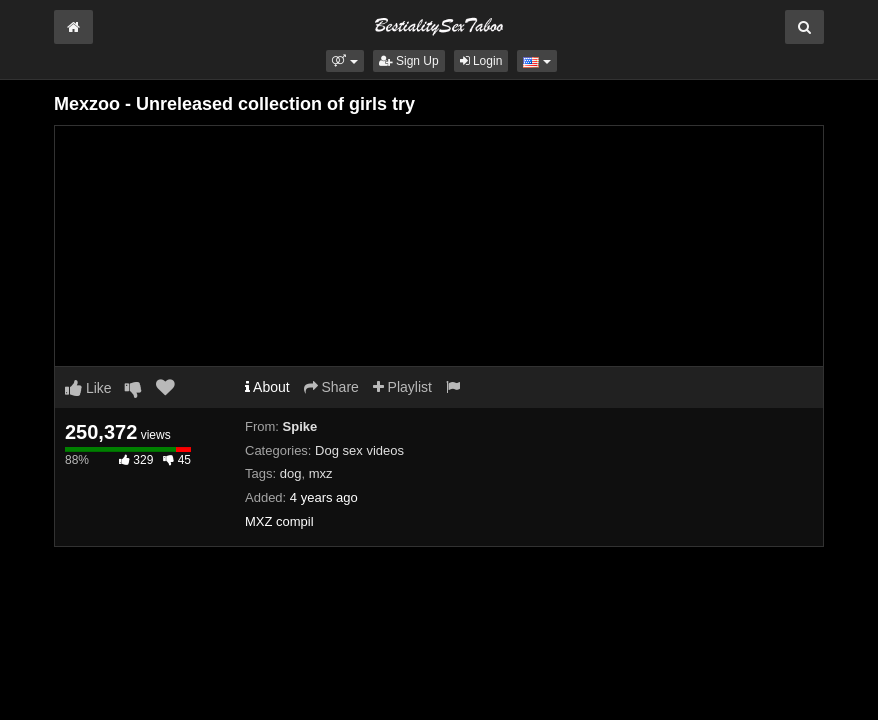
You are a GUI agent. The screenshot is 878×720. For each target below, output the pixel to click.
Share (331, 387)
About (267, 387)
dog (291, 473)
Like (88, 388)
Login (481, 61)
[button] (344, 61)
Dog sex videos (359, 450)
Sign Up (409, 61)
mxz (321, 473)
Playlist (402, 387)
